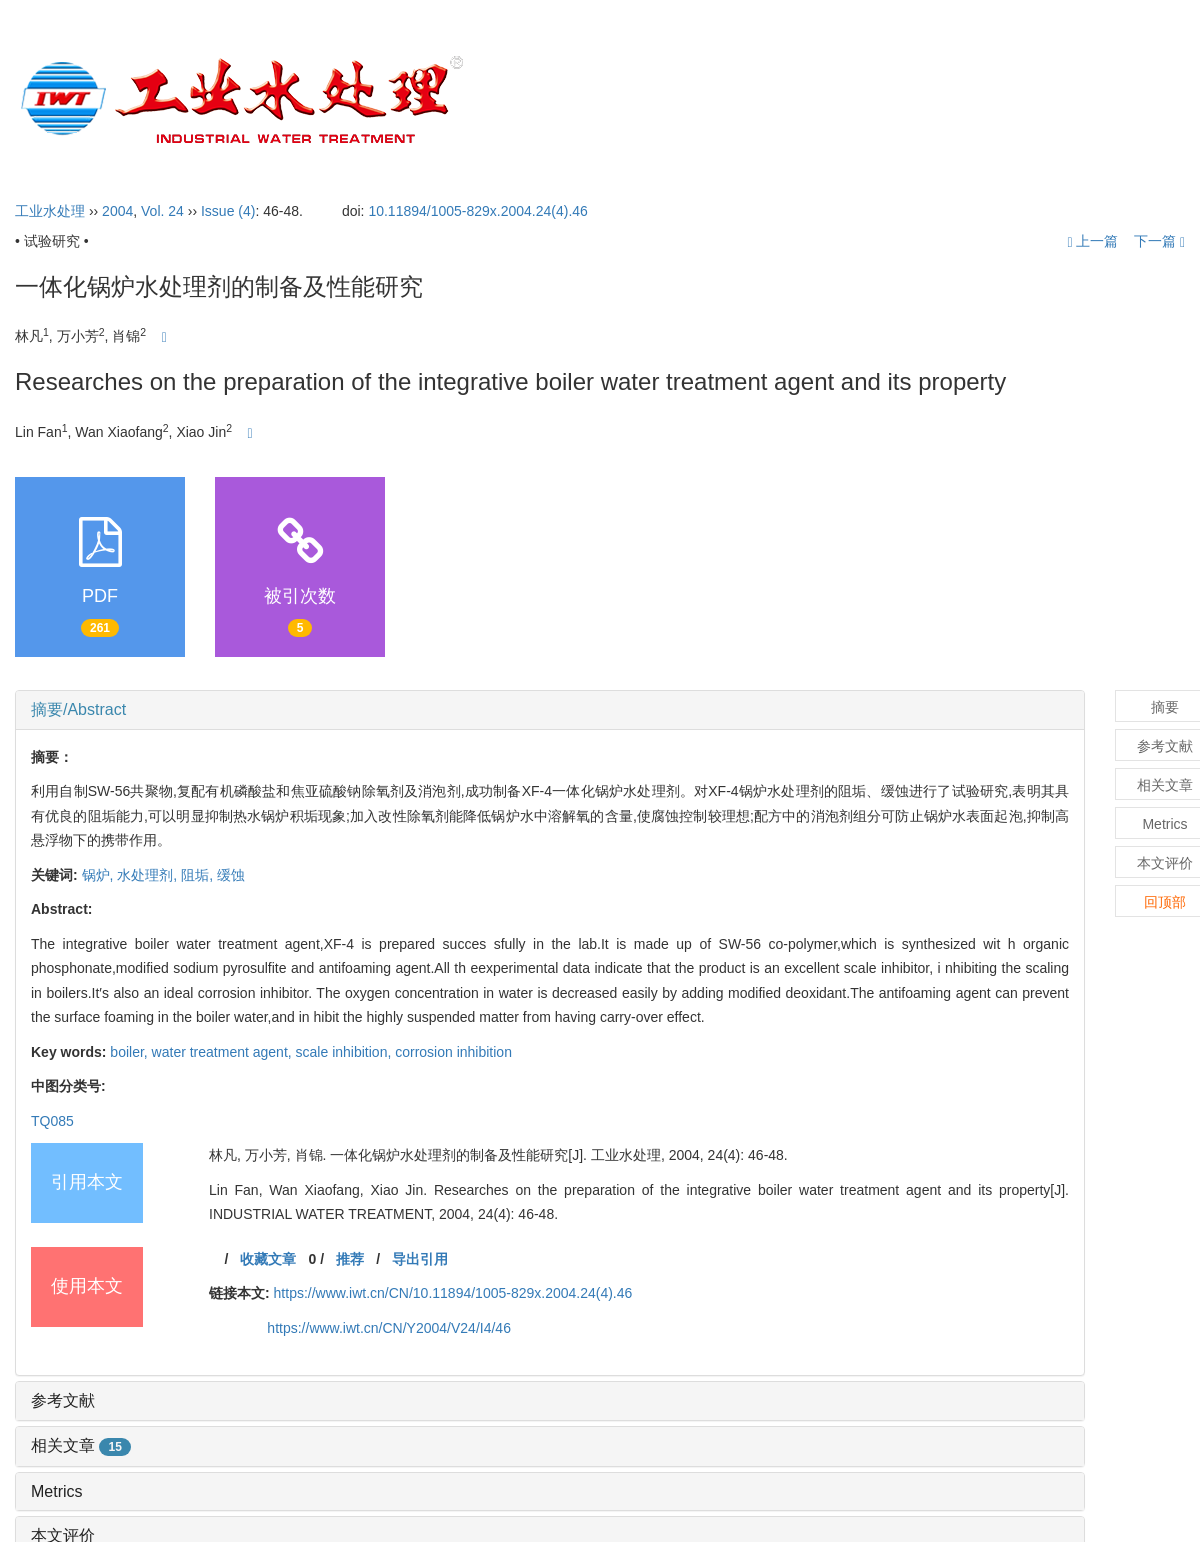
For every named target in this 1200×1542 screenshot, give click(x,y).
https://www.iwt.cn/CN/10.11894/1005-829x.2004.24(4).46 (453, 1293)
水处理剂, (149, 875)
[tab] (550, 710)
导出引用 (420, 1259)
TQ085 (52, 1121)
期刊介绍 (632, 100)
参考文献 (63, 1400)
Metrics (57, 1491)
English (1133, 100)
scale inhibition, (346, 1052)
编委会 (734, 100)
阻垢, (199, 875)
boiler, (130, 1052)
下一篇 (1159, 241)
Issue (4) (228, 211)
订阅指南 (1039, 100)
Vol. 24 (162, 211)
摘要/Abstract (78, 709)
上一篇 (1092, 241)
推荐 (350, 1259)
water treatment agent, (224, 1052)
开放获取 (940, 100)
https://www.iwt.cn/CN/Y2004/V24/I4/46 (389, 1328)
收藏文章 (268, 1259)
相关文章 (81, 1445)
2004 (117, 211)
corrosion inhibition (453, 1052)
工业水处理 (50, 211)
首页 (544, 100)
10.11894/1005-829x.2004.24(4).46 (478, 211)
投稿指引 (835, 100)
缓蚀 (231, 875)
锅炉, (100, 875)
